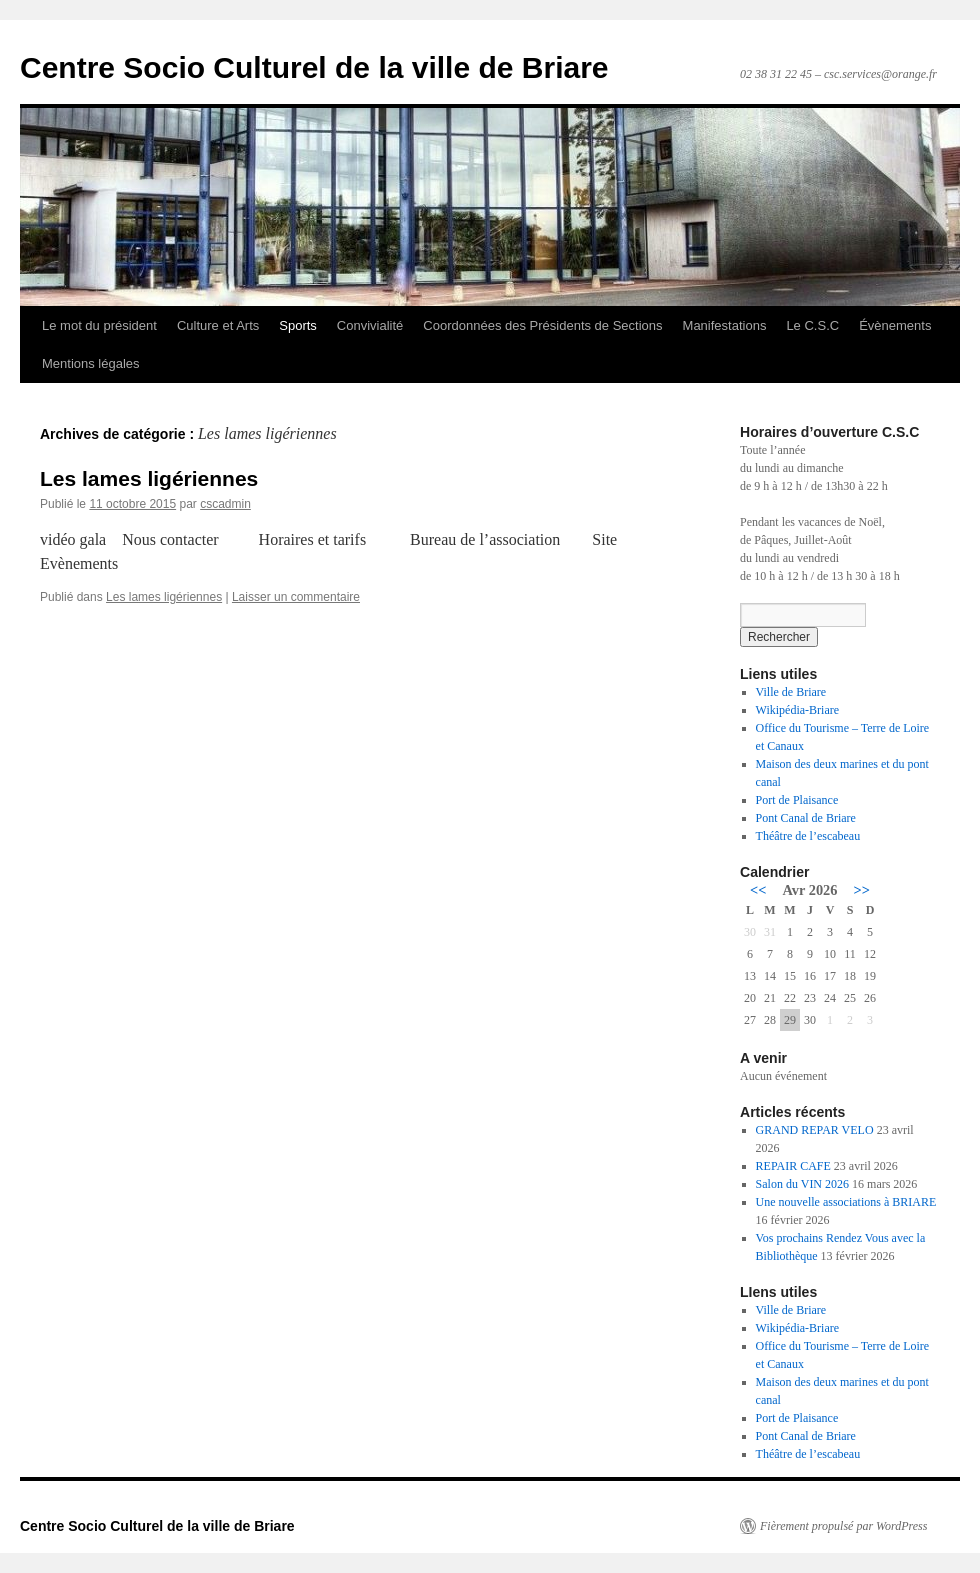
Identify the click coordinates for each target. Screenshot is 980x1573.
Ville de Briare (791, 692)
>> (862, 890)
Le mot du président (99, 325)
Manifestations (725, 325)
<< (758, 890)
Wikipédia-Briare (797, 710)
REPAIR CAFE (793, 1166)
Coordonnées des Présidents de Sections (542, 325)
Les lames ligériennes (149, 478)
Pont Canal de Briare (806, 818)
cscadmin (225, 504)
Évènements (895, 325)
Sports (298, 325)
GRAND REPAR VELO (815, 1130)
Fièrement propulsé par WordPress (843, 1526)
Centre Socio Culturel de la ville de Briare (314, 67)
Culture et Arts (218, 325)
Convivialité (370, 325)
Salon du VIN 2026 (802, 1184)
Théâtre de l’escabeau (808, 836)
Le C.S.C (812, 325)
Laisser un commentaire (296, 597)
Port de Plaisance (797, 800)
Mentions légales (91, 363)
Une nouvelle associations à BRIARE (846, 1202)
